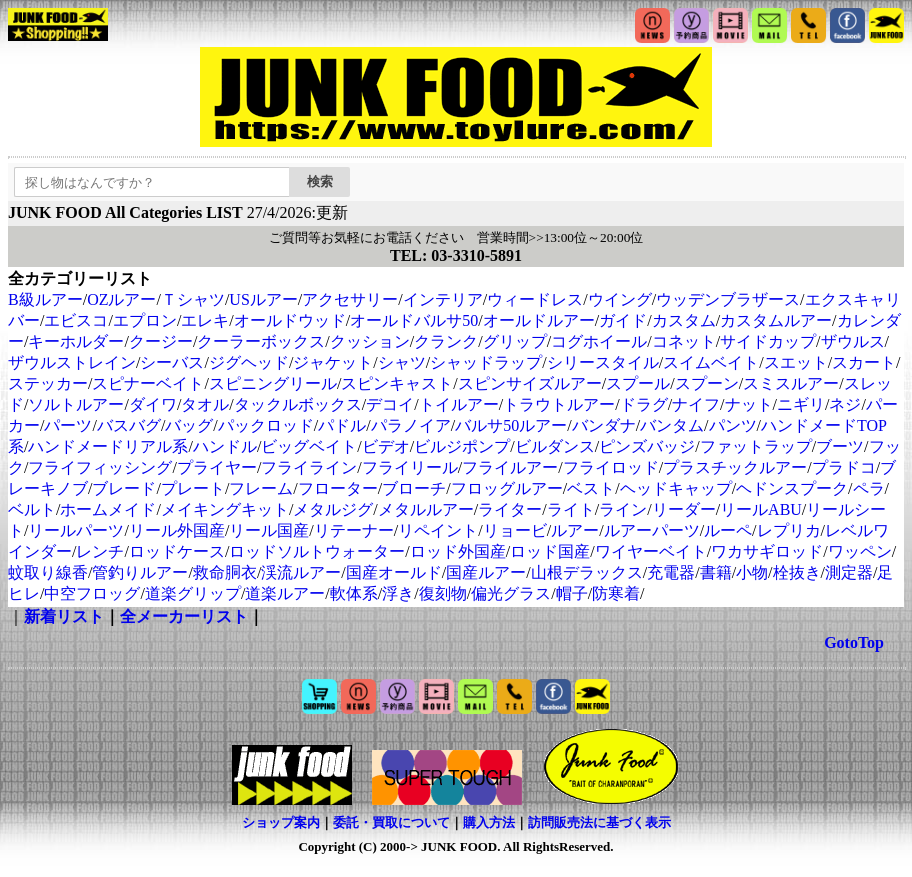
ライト (571, 509)
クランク (446, 341)
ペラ (869, 488)
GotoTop (854, 642)
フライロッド (611, 467)
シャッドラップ (486, 362)
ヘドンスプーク (792, 488)
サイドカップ (768, 341)
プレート (193, 488)
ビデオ (386, 446)
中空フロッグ (92, 593)
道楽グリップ (193, 593)
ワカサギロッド (767, 551)
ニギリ (801, 404)
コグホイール (599, 341)
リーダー (684, 509)
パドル (342, 425)
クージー (161, 341)
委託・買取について (391, 822)
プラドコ (844, 467)
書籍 (716, 572)
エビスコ (76, 320)
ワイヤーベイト (651, 551)
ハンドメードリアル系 (108, 446)
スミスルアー (791, 383)
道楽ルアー (285, 593)
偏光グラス (511, 593)
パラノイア (411, 425)
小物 (752, 572)
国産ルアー (486, 572)
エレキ (205, 320)
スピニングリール (273, 383)
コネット (684, 341)
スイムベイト (711, 362)
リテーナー (354, 530)
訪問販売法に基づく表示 (599, 822)
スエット (796, 362)
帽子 (572, 593)
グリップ (515, 341)
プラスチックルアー (735, 467)
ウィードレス (535, 299)
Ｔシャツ (193, 299)
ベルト (32, 509)
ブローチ (414, 488)
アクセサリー (350, 299)
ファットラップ (756, 446)
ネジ (845, 404)
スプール (638, 383)
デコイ (390, 404)
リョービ (515, 530)
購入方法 (489, 822)
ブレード (124, 488)
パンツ (733, 425)
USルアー (263, 299)
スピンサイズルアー (530, 383)
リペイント (438, 530)
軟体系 (354, 593)
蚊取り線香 (48, 572)
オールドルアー (539, 320)
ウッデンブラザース (728, 299)
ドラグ (644, 404)
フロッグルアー (507, 488)
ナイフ (696, 404)
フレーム (261, 488)
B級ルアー (45, 299)
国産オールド (394, 572)
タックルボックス (298, 404)
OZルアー (121, 299)
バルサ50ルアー (511, 425)
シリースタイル (603, 362)
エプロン (145, 320)
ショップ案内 (281, 822)
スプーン (707, 383)
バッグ (189, 425)
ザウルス (853, 341)
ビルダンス (555, 446)
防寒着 (616, 593)
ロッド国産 (550, 551)
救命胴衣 (225, 572)
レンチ (100, 551)
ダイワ (153, 404)
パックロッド (266, 425)
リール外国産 (177, 530)
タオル (205, 404)
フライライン (309, 467)
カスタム (684, 320)
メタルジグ (333, 509)
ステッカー (48, 383)
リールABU (761, 509)
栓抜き (797, 572)
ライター (510, 509)
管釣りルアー (140, 572)
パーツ (68, 425)
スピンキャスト (397, 383)
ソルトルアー (76, 404)
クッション (370, 341)
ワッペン (860, 551)
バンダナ (604, 425)
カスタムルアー (776, 320)
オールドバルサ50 (414, 320)
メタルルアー (426, 509)
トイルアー (459, 404)
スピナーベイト (148, 383)
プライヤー (217, 467)
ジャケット (333, 362)
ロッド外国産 (458, 551)
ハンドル (225, 446)
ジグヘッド (249, 362)
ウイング (620, 299)
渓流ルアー (301, 572)
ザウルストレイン (72, 362)
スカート (864, 362)
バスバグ (129, 425)
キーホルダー (76, 341)
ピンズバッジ (647, 446)
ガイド (623, 320)
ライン (623, 509)
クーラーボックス (261, 341)
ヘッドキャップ (676, 488)
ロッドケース (177, 551)
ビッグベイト (309, 446)
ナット (749, 404)
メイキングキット (225, 509)
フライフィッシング (100, 467)
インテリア (443, 299)
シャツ (402, 362)
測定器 (849, 572)
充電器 (671, 572)
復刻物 (443, 593)
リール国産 (269, 530)
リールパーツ (76, 530)
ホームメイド (108, 509)
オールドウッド (290, 320)
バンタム (672, 425)
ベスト (591, 488)
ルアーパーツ (652, 530)
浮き (398, 593)
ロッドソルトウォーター (317, 551)
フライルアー (510, 467)
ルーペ (728, 530)
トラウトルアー (559, 404)
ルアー (575, 530)
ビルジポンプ (462, 446)
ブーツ (840, 446)
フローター (338, 488)
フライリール (410, 467)
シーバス (172, 362)
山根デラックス (587, 572)
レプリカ (789, 530)
